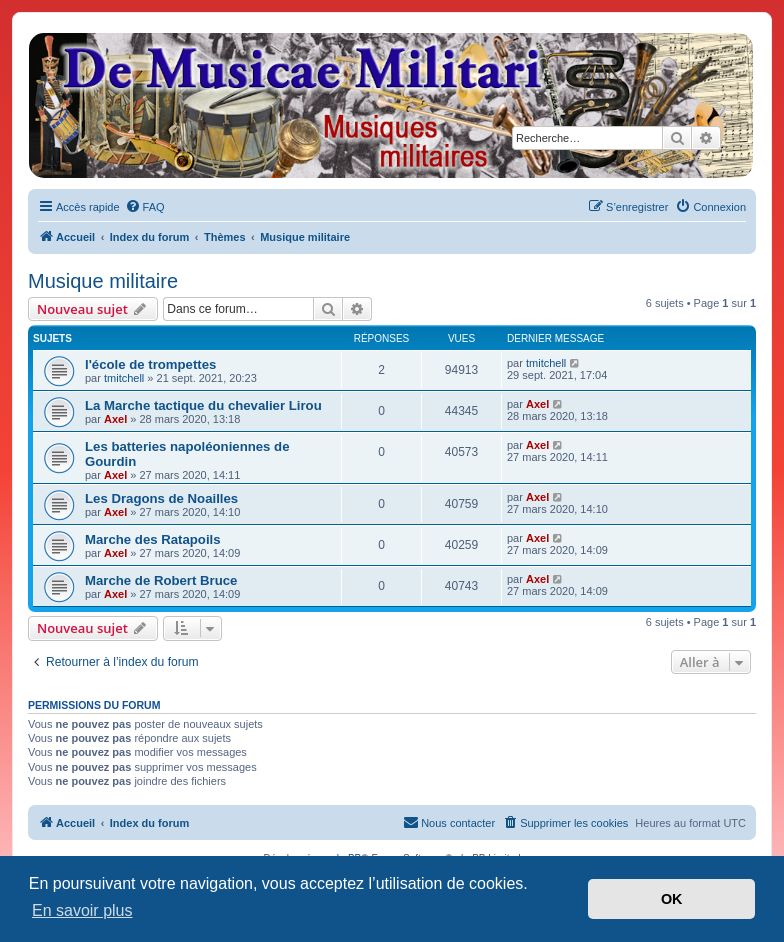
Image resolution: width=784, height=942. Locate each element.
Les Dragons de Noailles (161, 498)
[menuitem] (145, 207)
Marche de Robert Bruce (161, 580)
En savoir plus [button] (82, 910)
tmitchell (124, 378)
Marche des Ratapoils (153, 539)
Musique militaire (103, 281)
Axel (115, 419)
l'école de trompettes (150, 364)
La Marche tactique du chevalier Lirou (203, 405)
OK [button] (672, 899)
